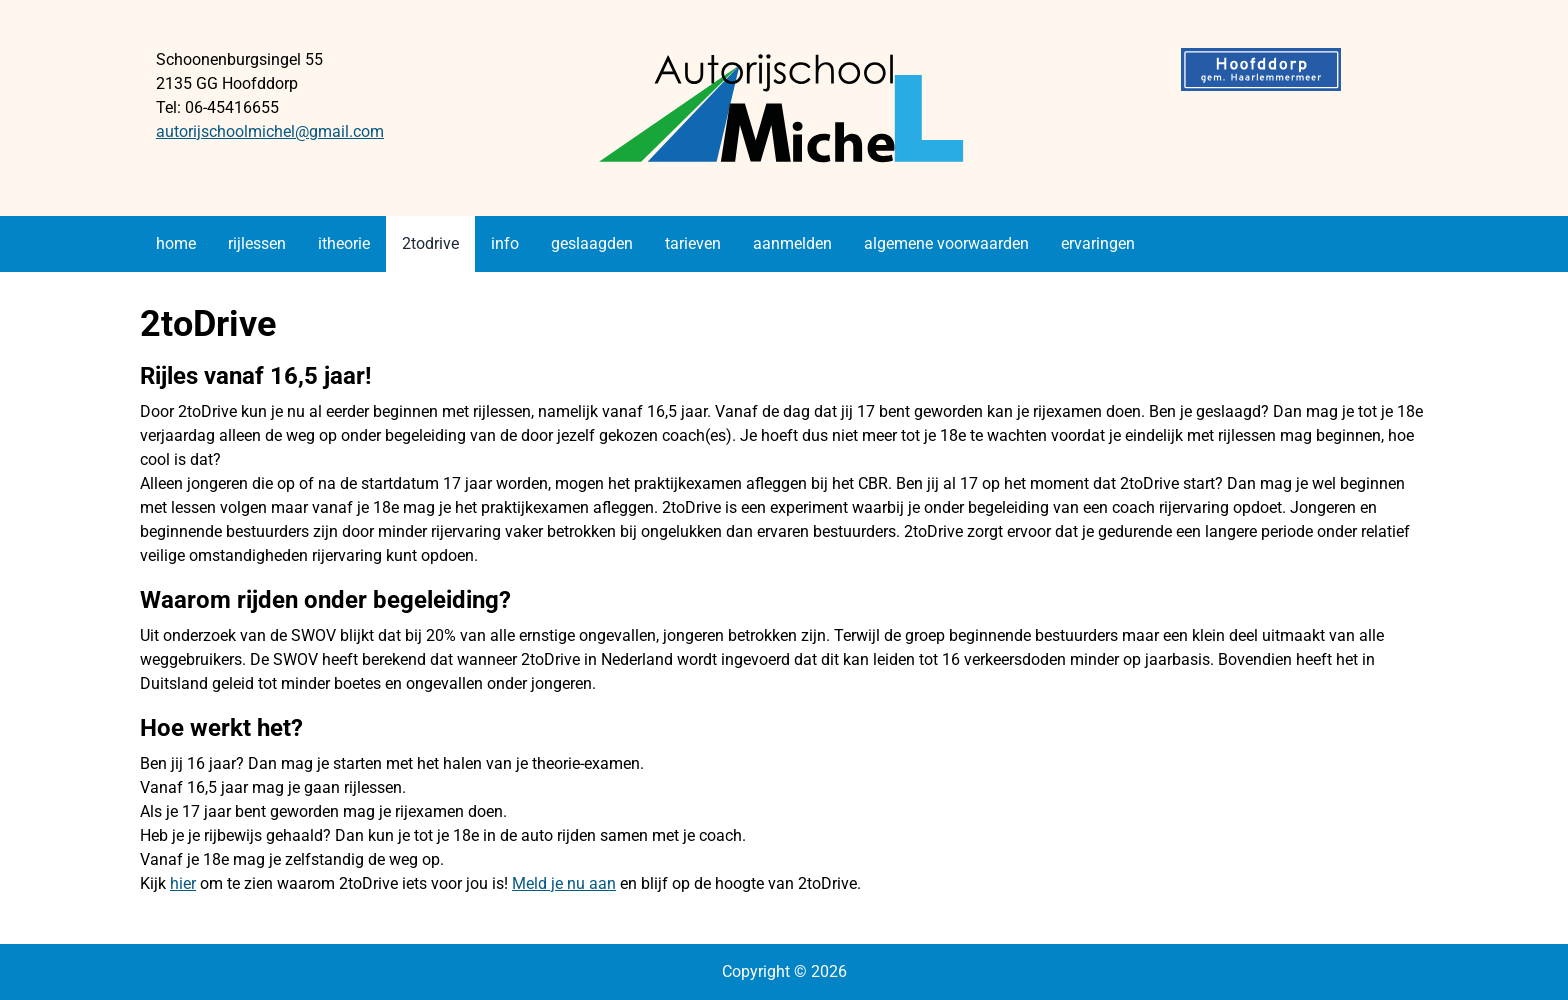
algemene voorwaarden (946, 243)
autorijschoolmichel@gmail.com (270, 131)
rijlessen (257, 243)
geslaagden (592, 243)
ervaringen (1098, 243)
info (505, 243)
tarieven (693, 243)
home (176, 243)
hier (183, 883)
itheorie (344, 243)
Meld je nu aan (564, 883)
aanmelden (792, 243)
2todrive (430, 243)
